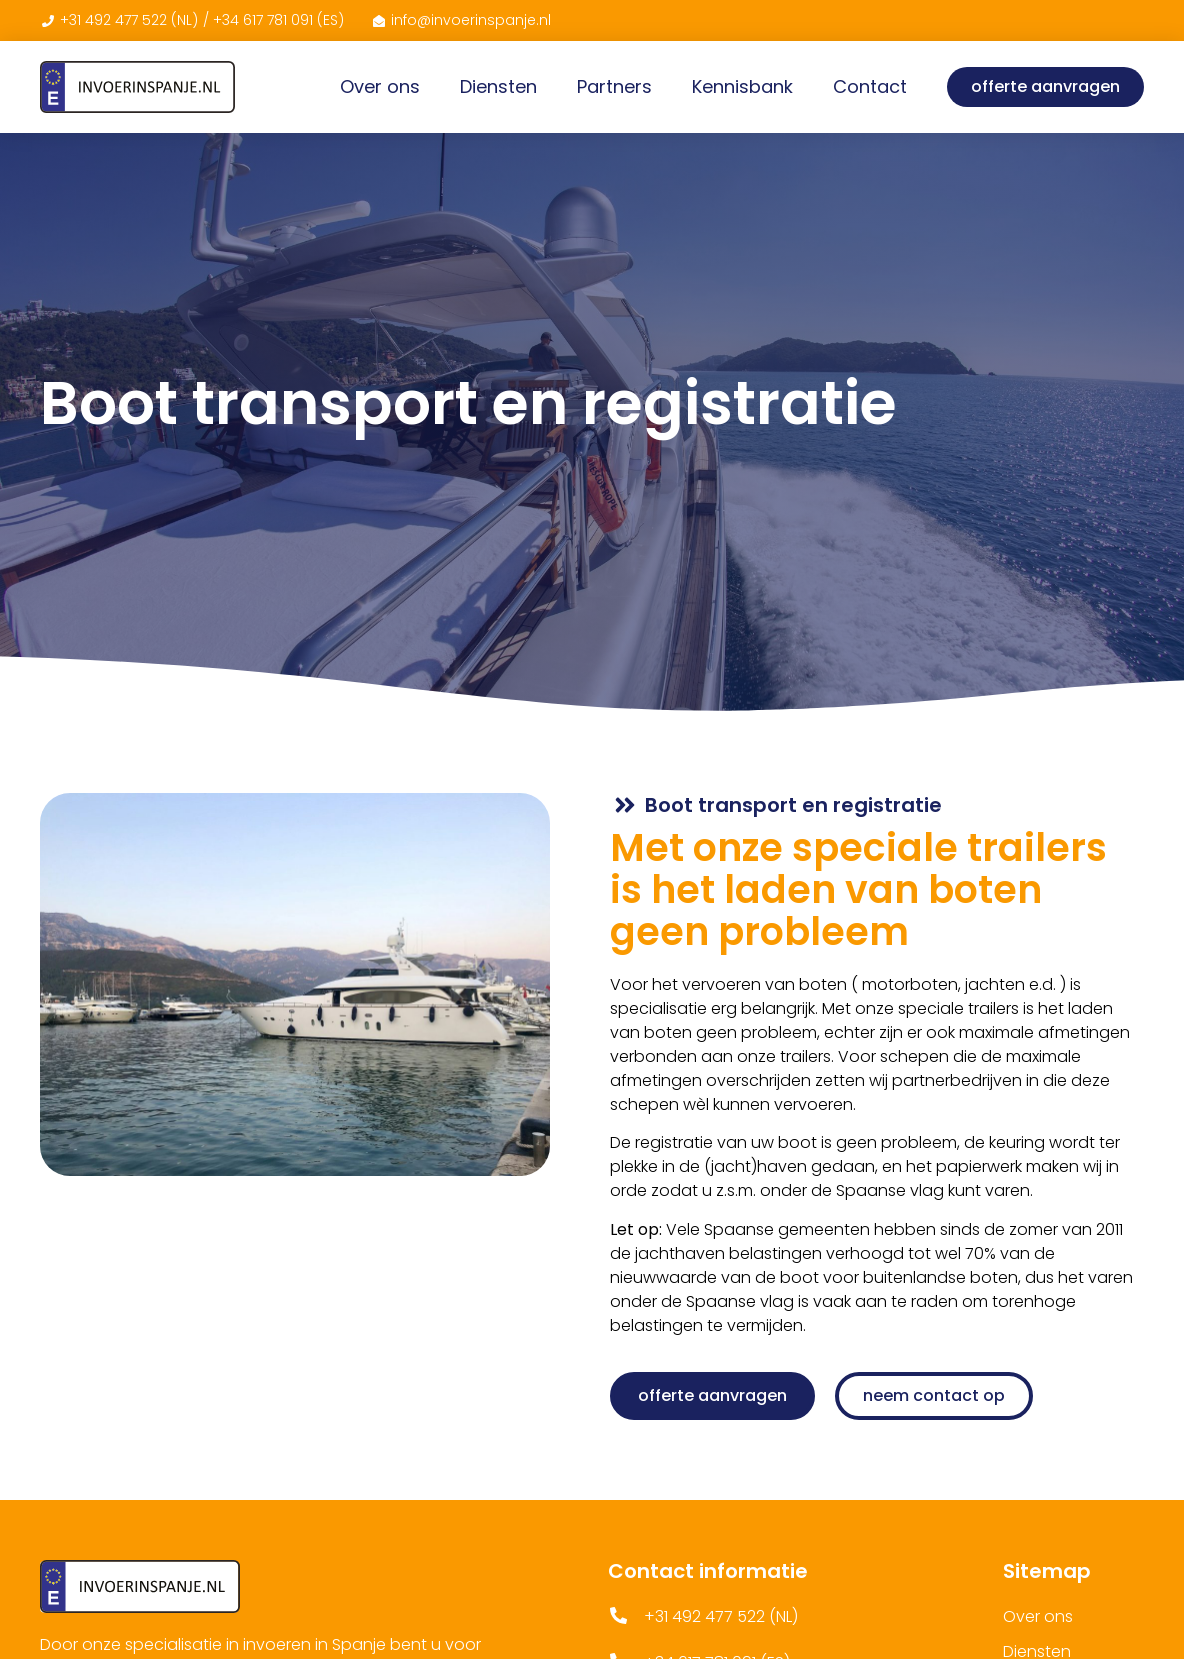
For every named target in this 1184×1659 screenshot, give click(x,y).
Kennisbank (742, 86)
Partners (614, 86)
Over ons (380, 86)
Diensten (498, 86)
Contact (870, 86)
